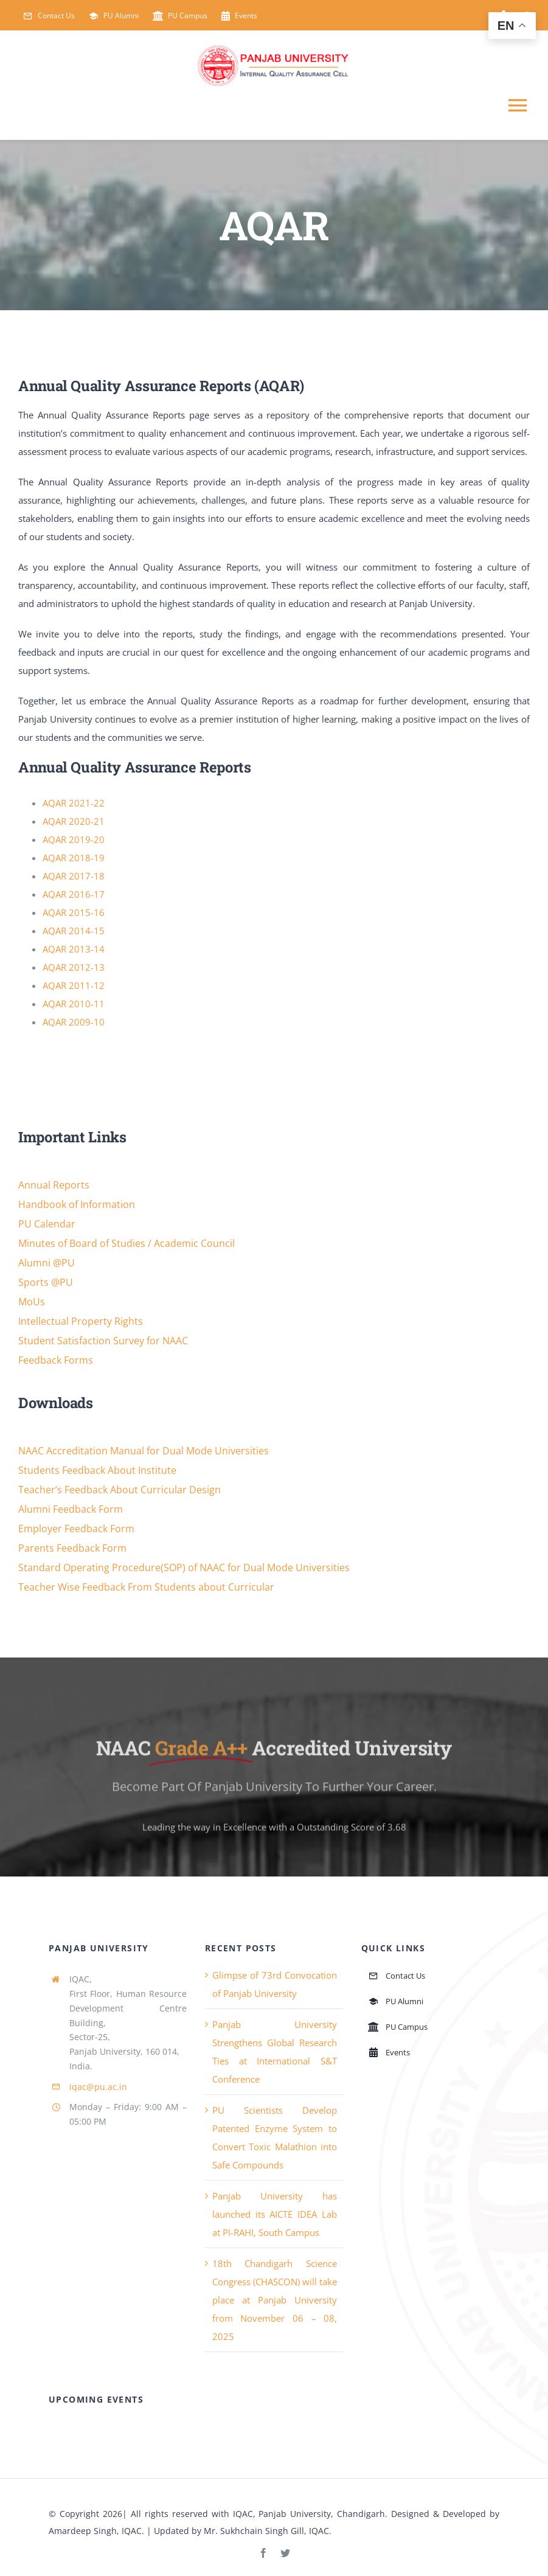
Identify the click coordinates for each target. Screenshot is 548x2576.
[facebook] (263, 2553)
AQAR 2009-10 (74, 1022)
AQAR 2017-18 (74, 876)
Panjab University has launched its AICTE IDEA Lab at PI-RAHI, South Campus (274, 2214)
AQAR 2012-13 (74, 967)
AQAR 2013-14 (74, 949)
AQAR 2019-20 (74, 839)
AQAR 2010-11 (74, 1004)
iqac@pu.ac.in (98, 2086)
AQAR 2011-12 (74, 985)
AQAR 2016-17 (74, 894)
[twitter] (285, 2553)
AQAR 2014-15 (74, 931)
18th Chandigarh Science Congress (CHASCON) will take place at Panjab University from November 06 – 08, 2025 (274, 2299)
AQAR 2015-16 (74, 912)
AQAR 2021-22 (74, 803)
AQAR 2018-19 (74, 858)
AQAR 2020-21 (74, 821)
